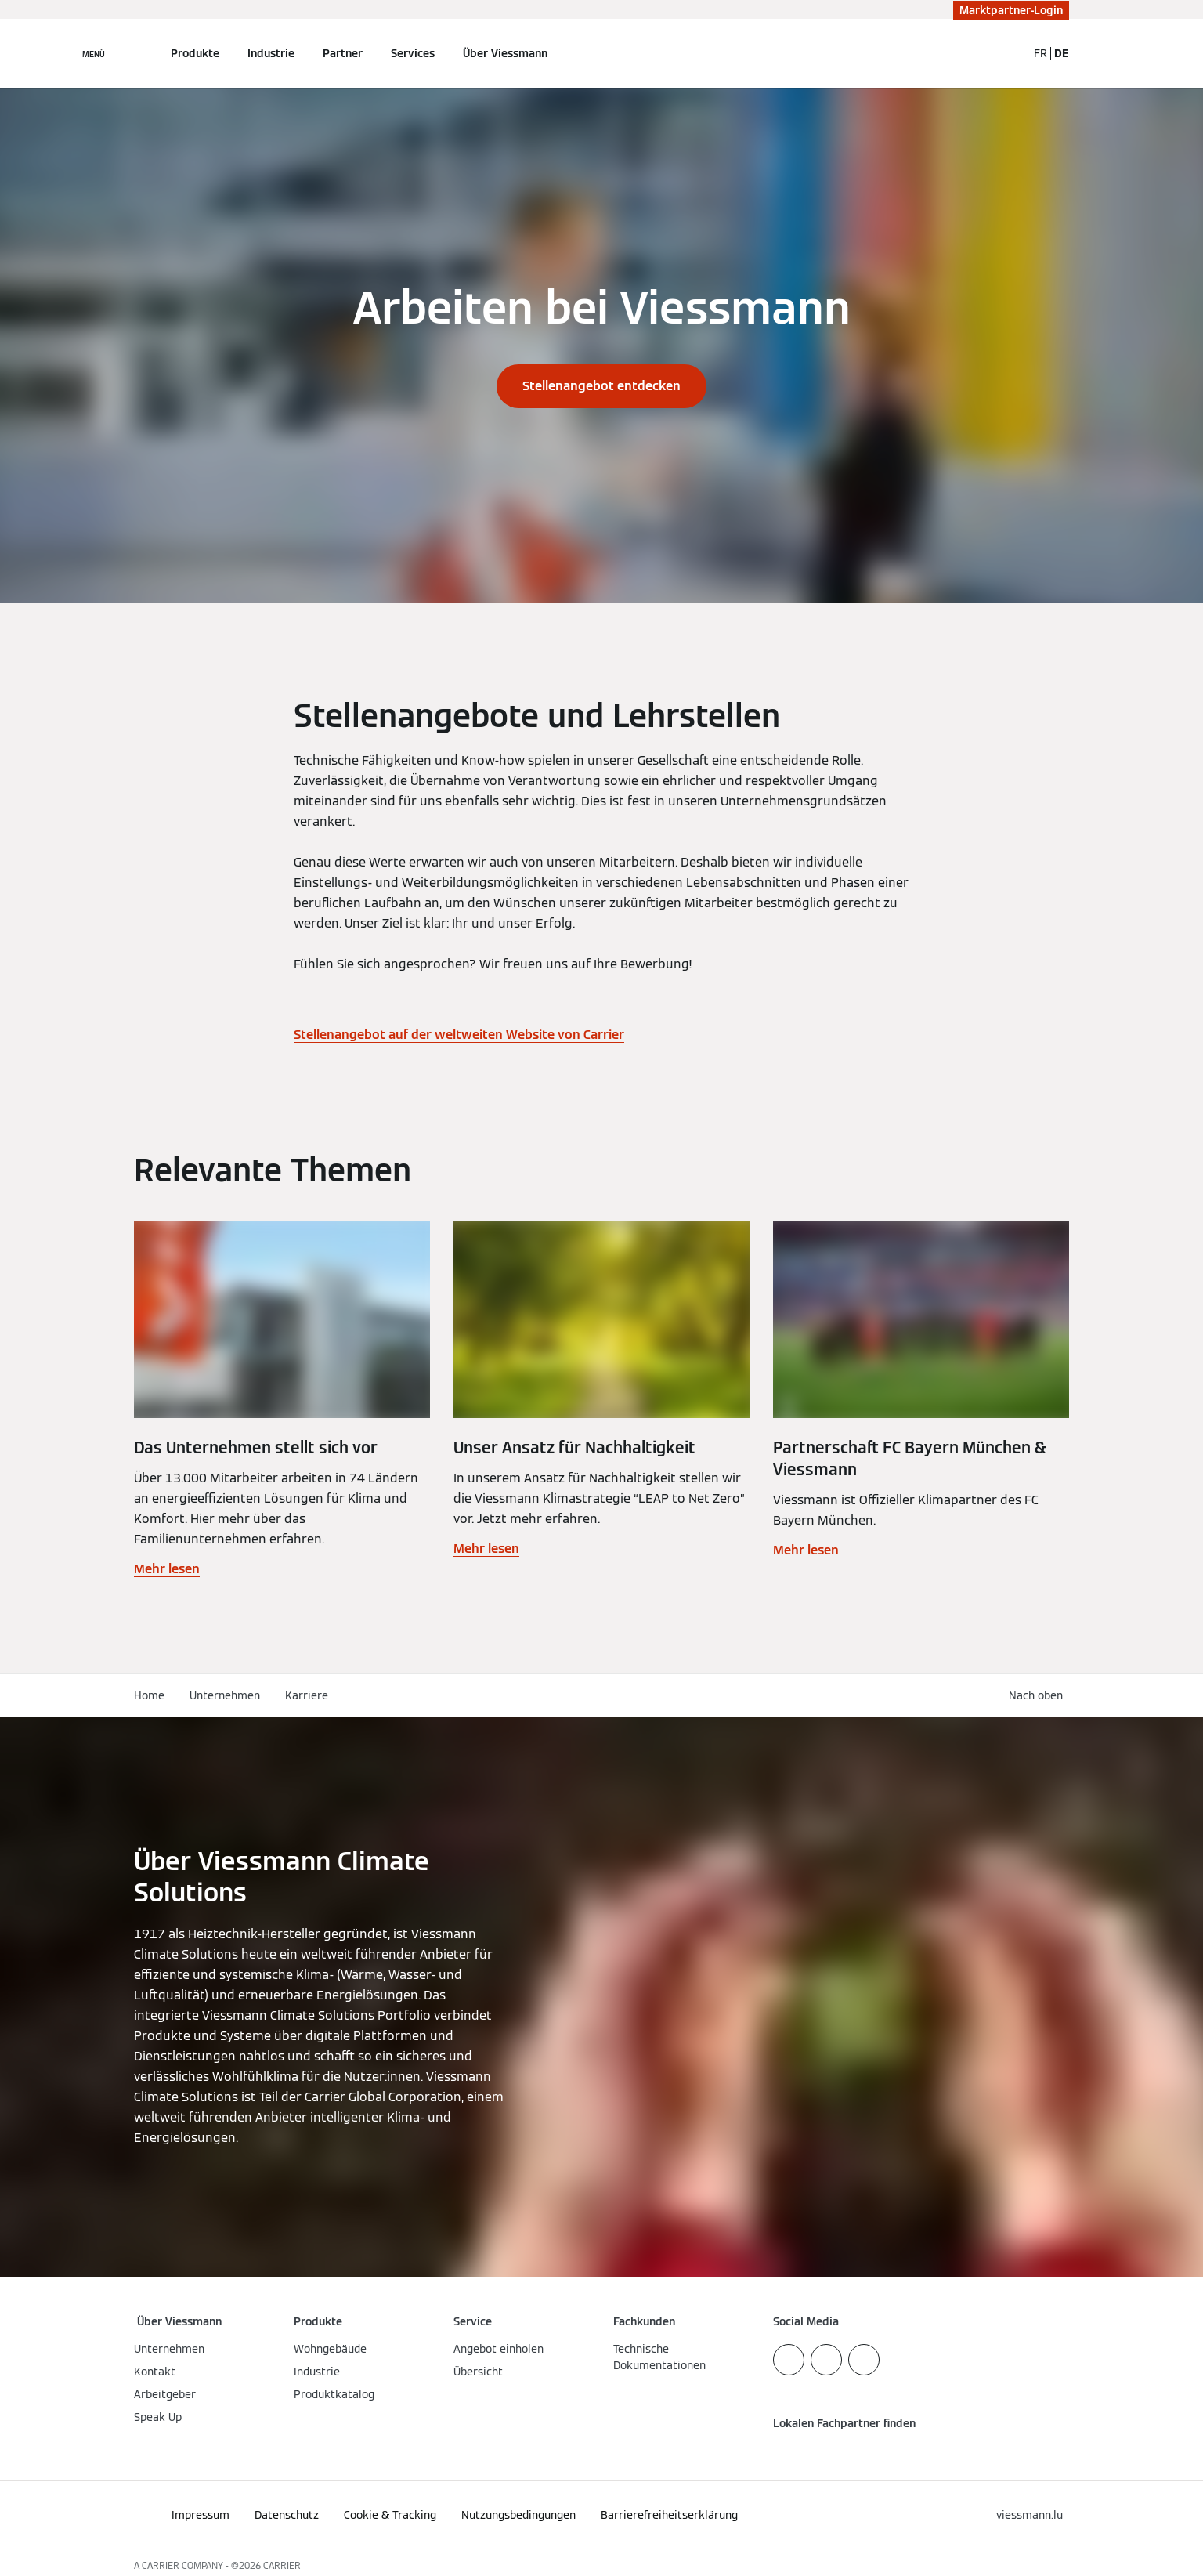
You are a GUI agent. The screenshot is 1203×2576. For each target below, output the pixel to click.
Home (149, 1695)
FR (1040, 53)
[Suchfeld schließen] (1007, 53)
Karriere (306, 1695)
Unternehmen (225, 1695)
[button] (1038, 1695)
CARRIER (282, 2565)
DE (1061, 53)
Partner (343, 53)
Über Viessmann (505, 53)
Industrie (270, 53)
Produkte (195, 53)
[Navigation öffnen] (93, 53)
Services (413, 53)
